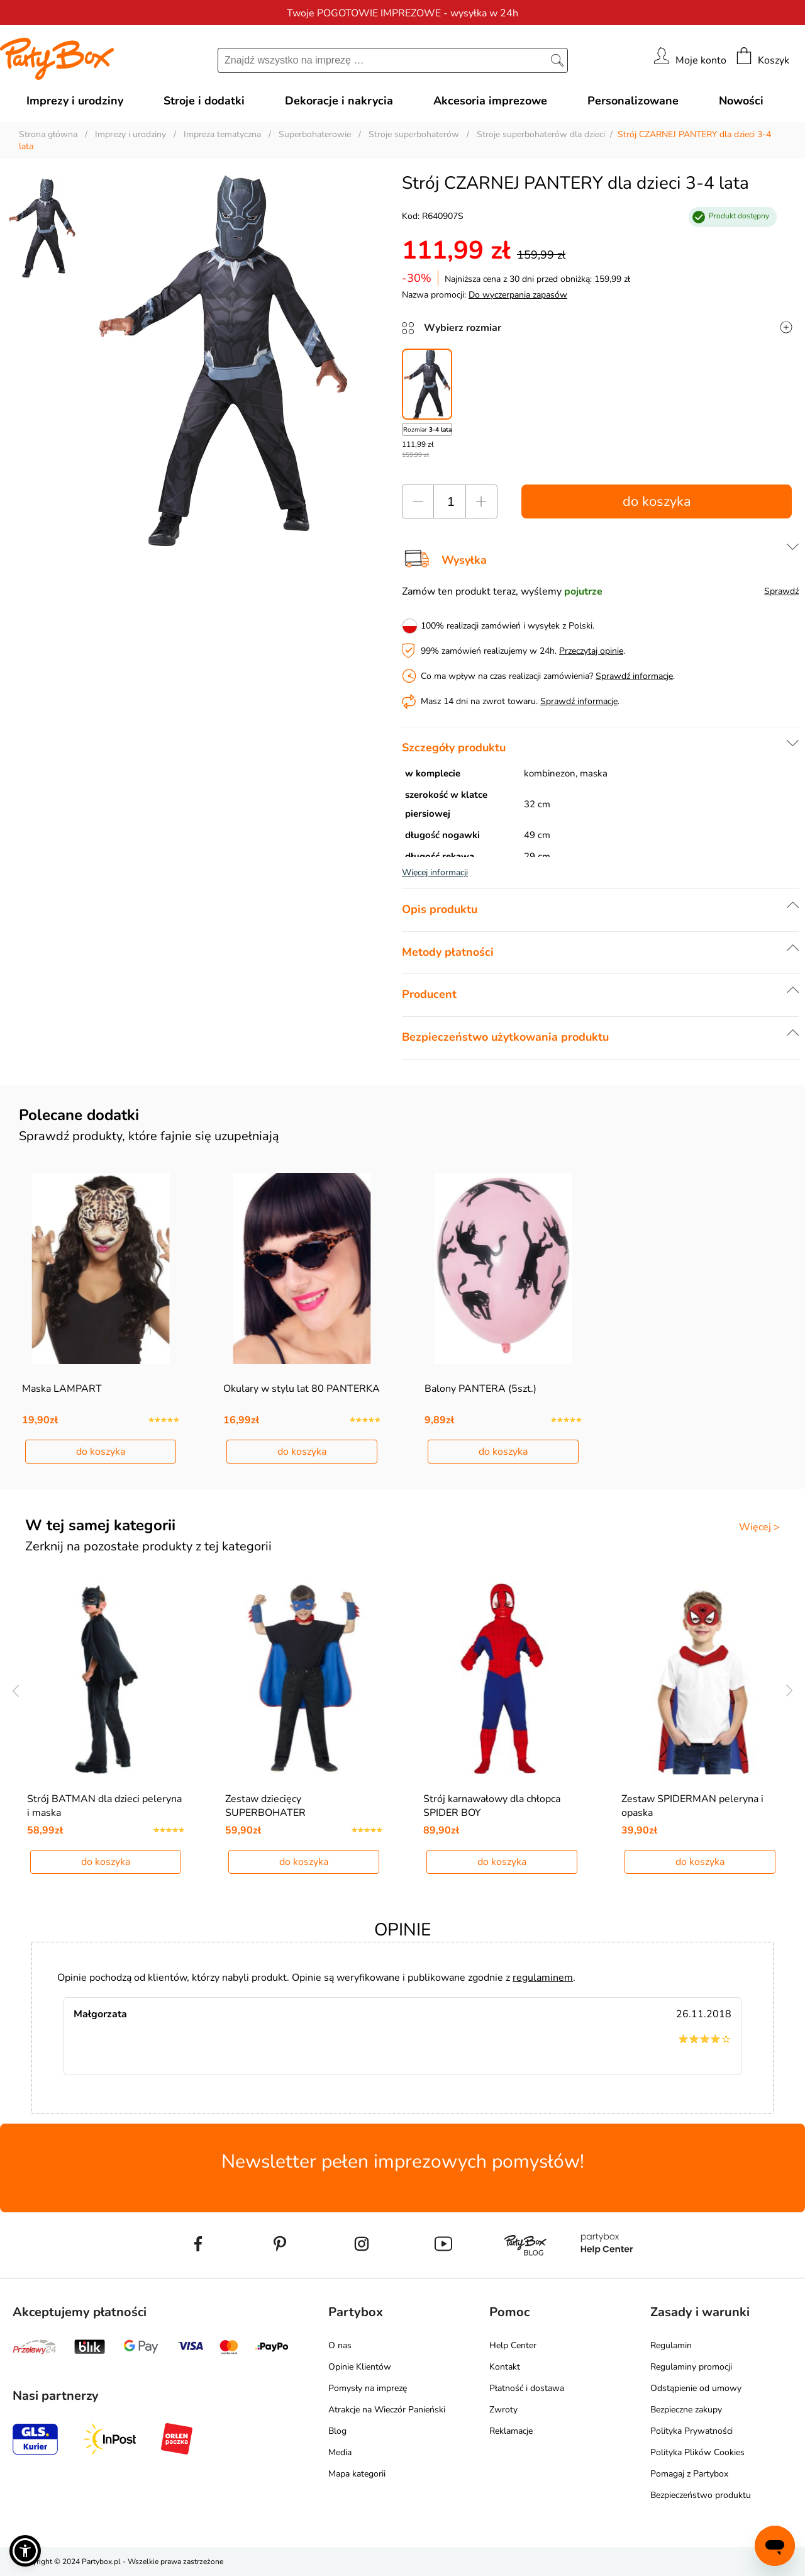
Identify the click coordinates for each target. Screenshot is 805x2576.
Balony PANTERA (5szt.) (480, 1389)
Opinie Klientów (359, 2367)
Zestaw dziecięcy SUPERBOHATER (265, 1806)
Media (340, 2452)
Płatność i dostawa (526, 2388)
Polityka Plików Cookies (697, 2452)
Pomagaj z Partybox (689, 2474)
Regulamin (671, 2345)
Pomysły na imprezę (367, 2388)
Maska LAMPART (62, 1389)
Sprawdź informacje (634, 676)
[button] (25, 2550)
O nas (340, 2345)
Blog (337, 2431)
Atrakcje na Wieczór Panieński (386, 2410)
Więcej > (759, 1527)
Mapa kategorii (357, 2474)
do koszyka (657, 501)
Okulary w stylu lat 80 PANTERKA (301, 1389)
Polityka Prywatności (691, 2431)
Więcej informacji (435, 872)
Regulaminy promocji (691, 2367)
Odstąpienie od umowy (695, 2388)
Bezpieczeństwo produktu (700, 2495)
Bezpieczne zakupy (686, 2410)
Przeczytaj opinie (591, 651)
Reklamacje (511, 2431)
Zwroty (503, 2410)
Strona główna (48, 134)
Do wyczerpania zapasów (518, 295)
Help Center (512, 2345)
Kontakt (504, 2367)
